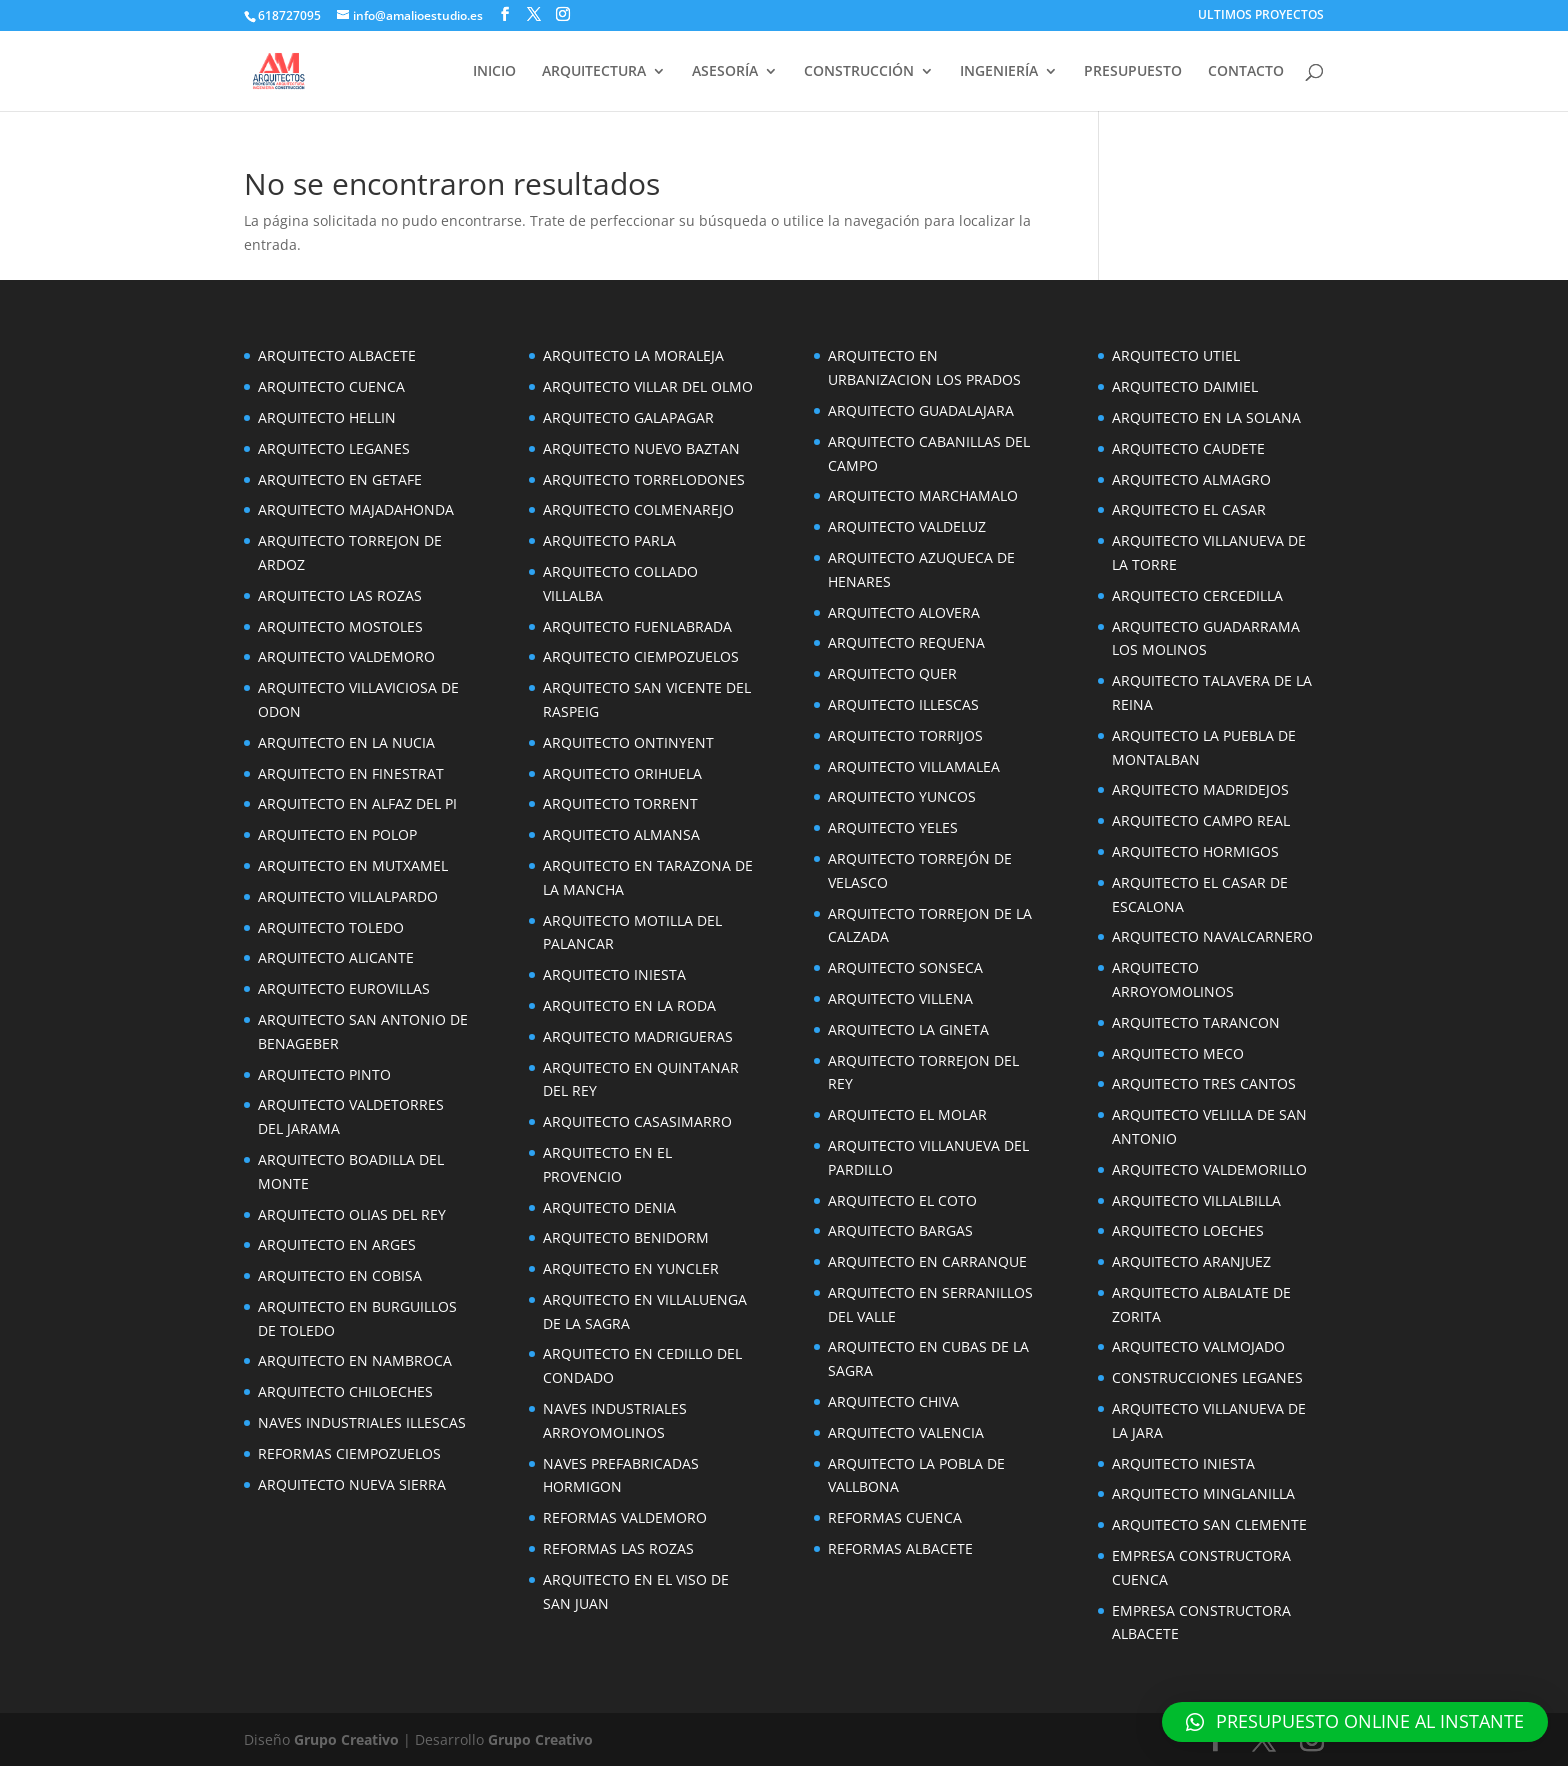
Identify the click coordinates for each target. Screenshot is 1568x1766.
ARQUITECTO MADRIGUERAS (638, 1036)
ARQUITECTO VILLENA (900, 998)
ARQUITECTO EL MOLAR (907, 1114)
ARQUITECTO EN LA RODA (629, 1005)
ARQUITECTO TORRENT (620, 803)
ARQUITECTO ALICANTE (336, 957)
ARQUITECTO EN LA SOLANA (1206, 417)
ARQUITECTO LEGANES (334, 448)
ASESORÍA (725, 72)
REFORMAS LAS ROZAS (618, 1548)
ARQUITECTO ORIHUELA (622, 773)
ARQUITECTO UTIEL (1176, 355)
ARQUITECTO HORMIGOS (1195, 851)
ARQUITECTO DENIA (609, 1207)
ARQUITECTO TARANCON (1196, 1022)
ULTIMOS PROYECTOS (1261, 16)
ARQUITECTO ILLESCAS (903, 704)
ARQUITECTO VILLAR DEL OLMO (648, 386)
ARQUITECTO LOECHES (1188, 1230)
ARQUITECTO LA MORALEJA (633, 355)
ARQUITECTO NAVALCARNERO (1212, 936)
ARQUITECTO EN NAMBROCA (355, 1360)
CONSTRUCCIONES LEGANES (1207, 1377)
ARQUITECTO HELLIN (327, 417)
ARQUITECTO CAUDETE (1188, 448)
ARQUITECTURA (594, 72)
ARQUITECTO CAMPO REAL (1201, 820)
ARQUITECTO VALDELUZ (907, 526)
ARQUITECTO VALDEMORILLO (1209, 1169)
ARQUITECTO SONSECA (905, 967)
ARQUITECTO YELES (893, 827)
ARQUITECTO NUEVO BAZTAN (641, 448)
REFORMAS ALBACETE (900, 1548)
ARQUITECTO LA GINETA (908, 1029)
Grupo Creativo (346, 1739)
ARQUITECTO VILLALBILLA (1196, 1200)
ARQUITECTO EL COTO (902, 1200)
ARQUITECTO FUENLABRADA (637, 626)
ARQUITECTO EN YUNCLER (631, 1268)
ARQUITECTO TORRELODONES (644, 479)
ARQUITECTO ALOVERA (904, 612)
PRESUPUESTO (1133, 72)
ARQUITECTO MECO (1178, 1053)
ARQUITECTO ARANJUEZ (1191, 1261)
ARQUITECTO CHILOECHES (345, 1391)
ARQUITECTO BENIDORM (626, 1237)
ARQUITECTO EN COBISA (340, 1275)
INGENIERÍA (999, 72)
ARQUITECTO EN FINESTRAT (351, 773)
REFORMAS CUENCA (895, 1517)
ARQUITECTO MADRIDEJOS (1200, 789)
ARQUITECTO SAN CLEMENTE (1209, 1524)
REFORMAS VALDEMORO (625, 1517)
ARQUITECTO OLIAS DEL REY (352, 1214)
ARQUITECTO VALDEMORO (346, 656)
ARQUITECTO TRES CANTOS (1204, 1083)
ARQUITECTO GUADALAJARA (921, 410)
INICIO (494, 72)
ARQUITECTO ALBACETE (337, 355)
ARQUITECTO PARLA (609, 540)
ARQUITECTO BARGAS (900, 1230)
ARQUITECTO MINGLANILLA (1203, 1493)
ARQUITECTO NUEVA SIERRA (352, 1484)
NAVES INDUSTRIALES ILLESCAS (362, 1422)
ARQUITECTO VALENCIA (906, 1432)
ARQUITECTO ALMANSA (621, 834)
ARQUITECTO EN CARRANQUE (927, 1261)
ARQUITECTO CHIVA (893, 1401)
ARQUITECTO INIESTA (614, 974)
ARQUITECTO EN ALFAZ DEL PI (357, 803)
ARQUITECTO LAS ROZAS (340, 595)
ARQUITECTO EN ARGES (337, 1244)
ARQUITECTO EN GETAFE (340, 479)
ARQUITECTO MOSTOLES (340, 626)
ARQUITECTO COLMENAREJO (638, 509)
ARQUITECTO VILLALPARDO (348, 896)
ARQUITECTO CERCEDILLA (1197, 595)
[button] (1355, 1722)
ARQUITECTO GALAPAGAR (628, 417)
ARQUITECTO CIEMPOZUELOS (641, 656)
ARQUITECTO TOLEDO (331, 927)
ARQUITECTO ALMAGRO (1191, 479)
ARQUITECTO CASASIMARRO (637, 1121)
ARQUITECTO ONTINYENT (628, 742)
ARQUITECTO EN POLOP (337, 834)
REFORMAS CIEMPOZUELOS (349, 1453)
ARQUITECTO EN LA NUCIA (346, 742)
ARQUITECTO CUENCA (331, 386)
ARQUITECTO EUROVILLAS (344, 988)
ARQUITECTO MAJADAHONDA (356, 509)
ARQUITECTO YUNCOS (902, 796)
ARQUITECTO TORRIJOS (905, 735)
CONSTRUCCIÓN (859, 72)
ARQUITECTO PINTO (324, 1074)
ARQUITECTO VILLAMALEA (914, 766)
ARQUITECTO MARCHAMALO (923, 495)
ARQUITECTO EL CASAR (1189, 509)
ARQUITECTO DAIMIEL (1185, 386)
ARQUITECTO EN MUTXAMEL (353, 865)
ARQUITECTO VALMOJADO (1198, 1346)
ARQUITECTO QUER (892, 673)
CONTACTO (1246, 72)
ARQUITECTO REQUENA (906, 642)
